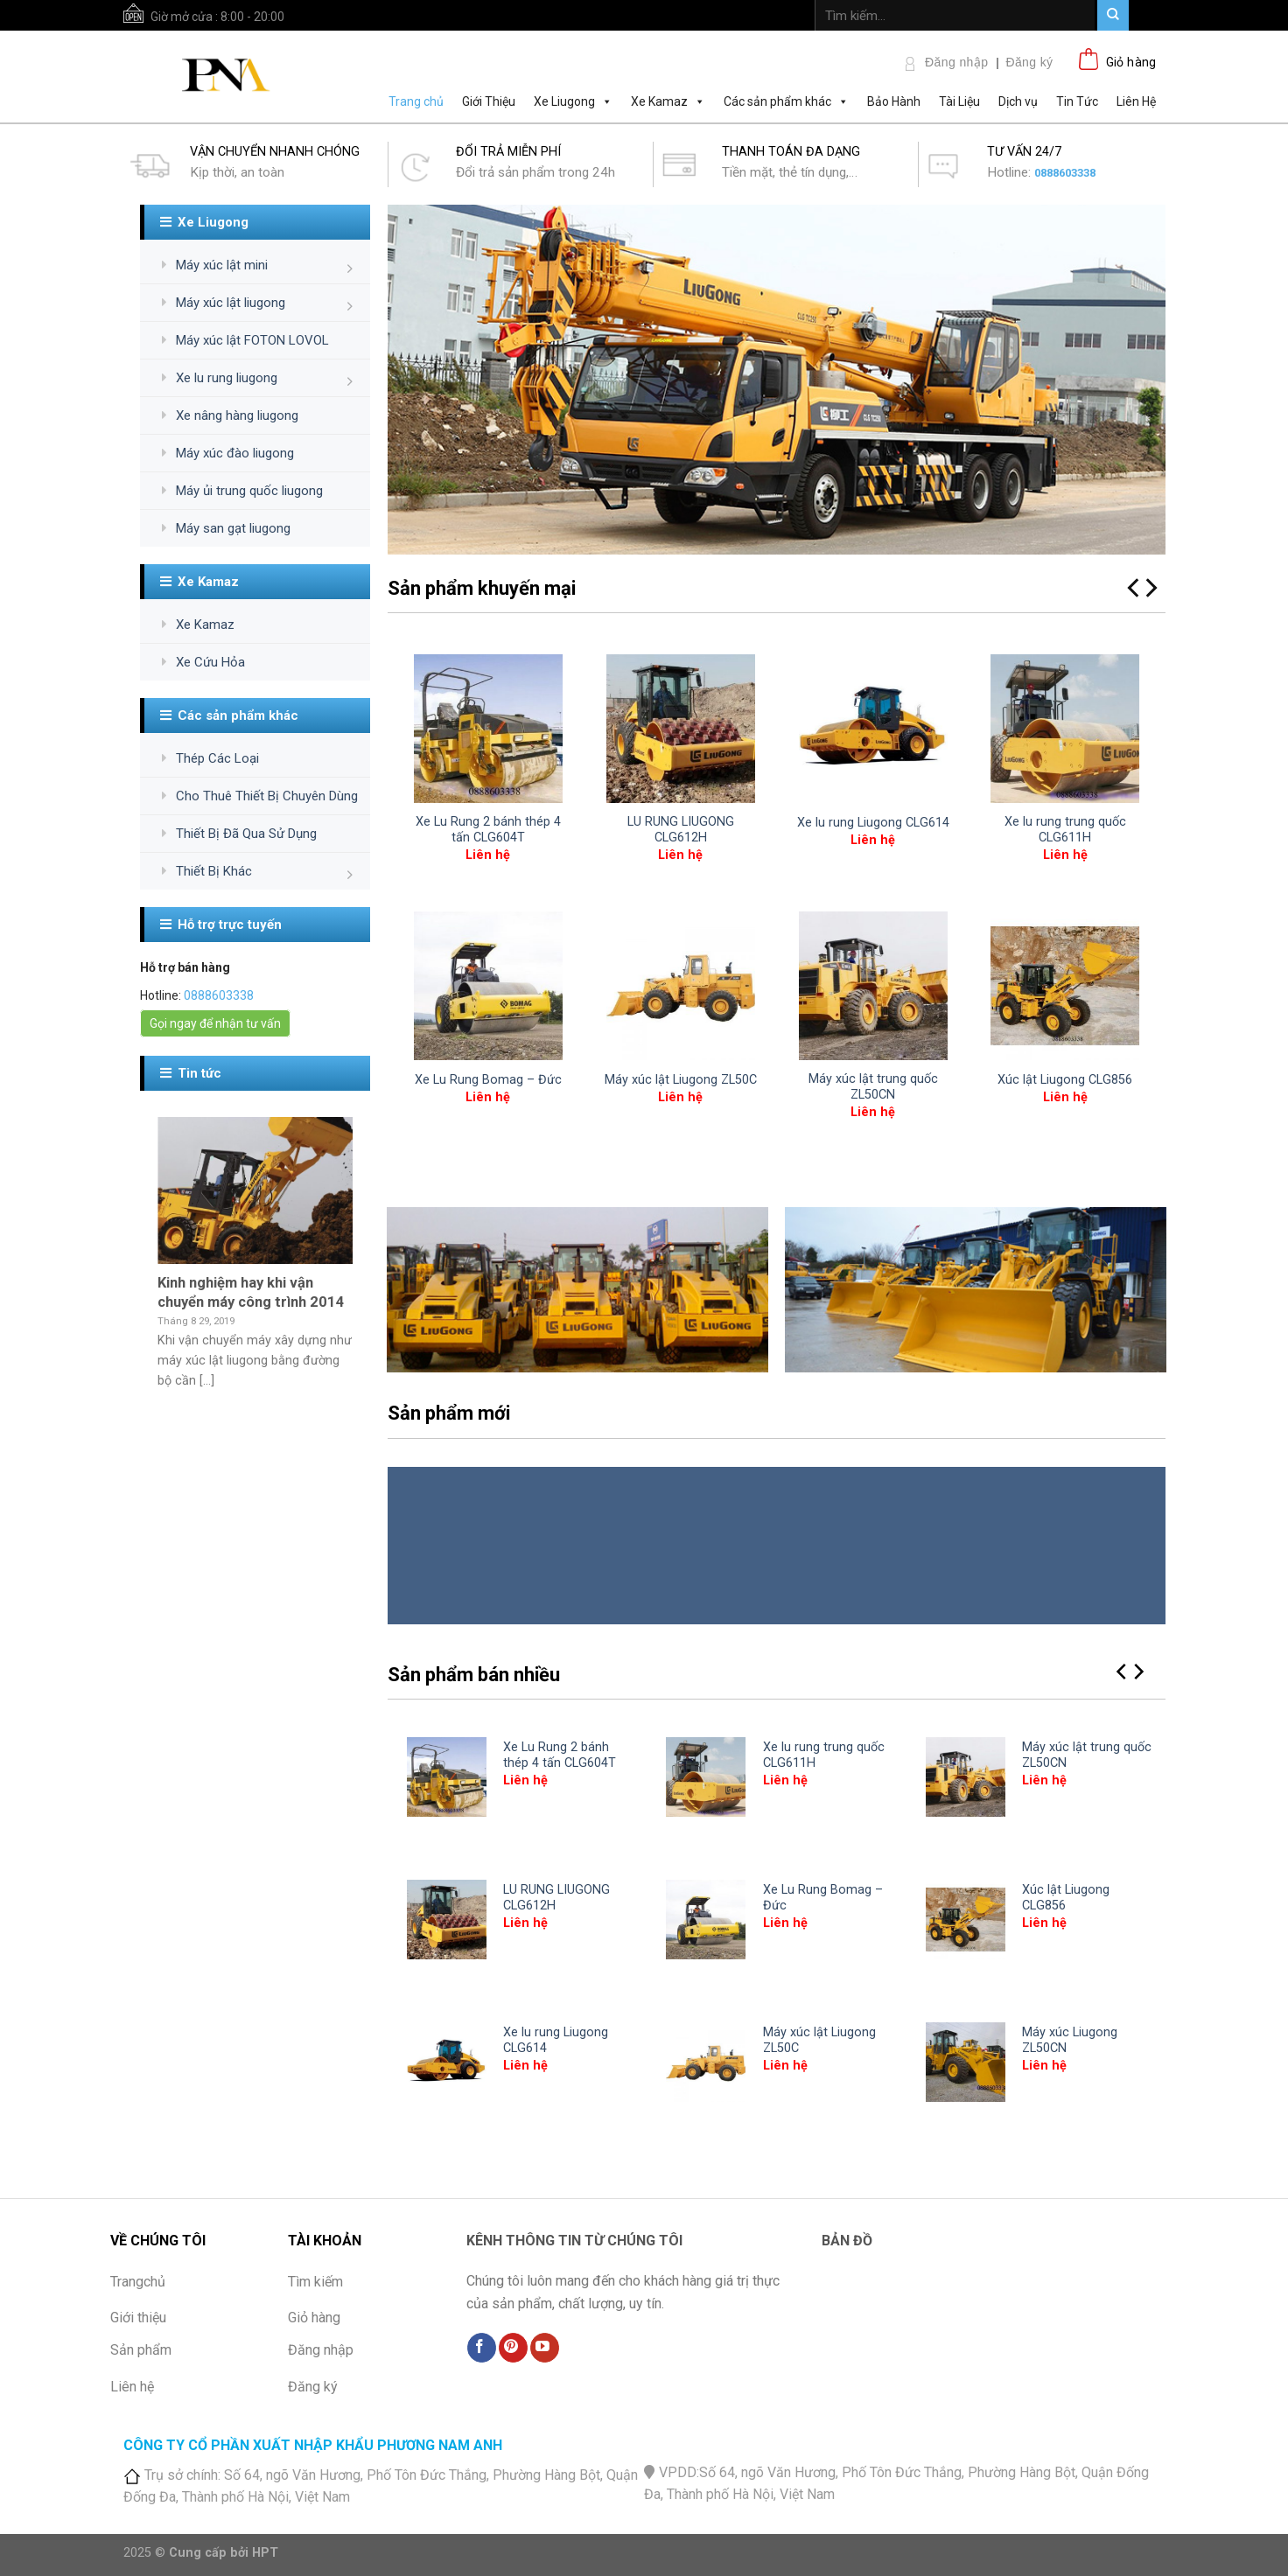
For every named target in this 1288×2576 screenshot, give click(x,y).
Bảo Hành (893, 101)
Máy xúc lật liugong (230, 303)
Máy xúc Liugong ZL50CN (1069, 2040)
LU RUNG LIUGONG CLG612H (680, 830)
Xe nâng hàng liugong (237, 415)
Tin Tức (1077, 101)
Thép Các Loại (217, 758)
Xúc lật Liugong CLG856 (1065, 1079)
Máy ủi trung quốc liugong (249, 491)
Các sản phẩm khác (786, 100)
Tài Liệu (959, 101)
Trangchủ (137, 2281)
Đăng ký (1029, 62)
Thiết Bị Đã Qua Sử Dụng (246, 833)
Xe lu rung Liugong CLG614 (873, 822)
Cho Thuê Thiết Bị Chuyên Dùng (267, 796)
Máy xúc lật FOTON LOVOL (252, 340)
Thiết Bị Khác (214, 871)
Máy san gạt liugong (233, 528)
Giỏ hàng (314, 2317)
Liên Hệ (1136, 101)
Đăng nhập (956, 62)
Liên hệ (132, 2386)
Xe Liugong (573, 100)
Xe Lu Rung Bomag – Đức (488, 1079)
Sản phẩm (141, 2350)
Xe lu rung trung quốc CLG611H (1065, 830)
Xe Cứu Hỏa (210, 662)
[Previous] (1123, 1672)
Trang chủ (416, 101)
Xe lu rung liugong (226, 378)
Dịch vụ (1018, 101)
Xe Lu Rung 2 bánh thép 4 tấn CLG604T (488, 830)
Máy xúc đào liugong (235, 453)
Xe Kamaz (668, 100)
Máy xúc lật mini (222, 265)
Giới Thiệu (488, 101)
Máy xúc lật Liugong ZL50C (681, 1079)
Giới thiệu (138, 2317)
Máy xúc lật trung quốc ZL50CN (873, 1087)
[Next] (1150, 588)
